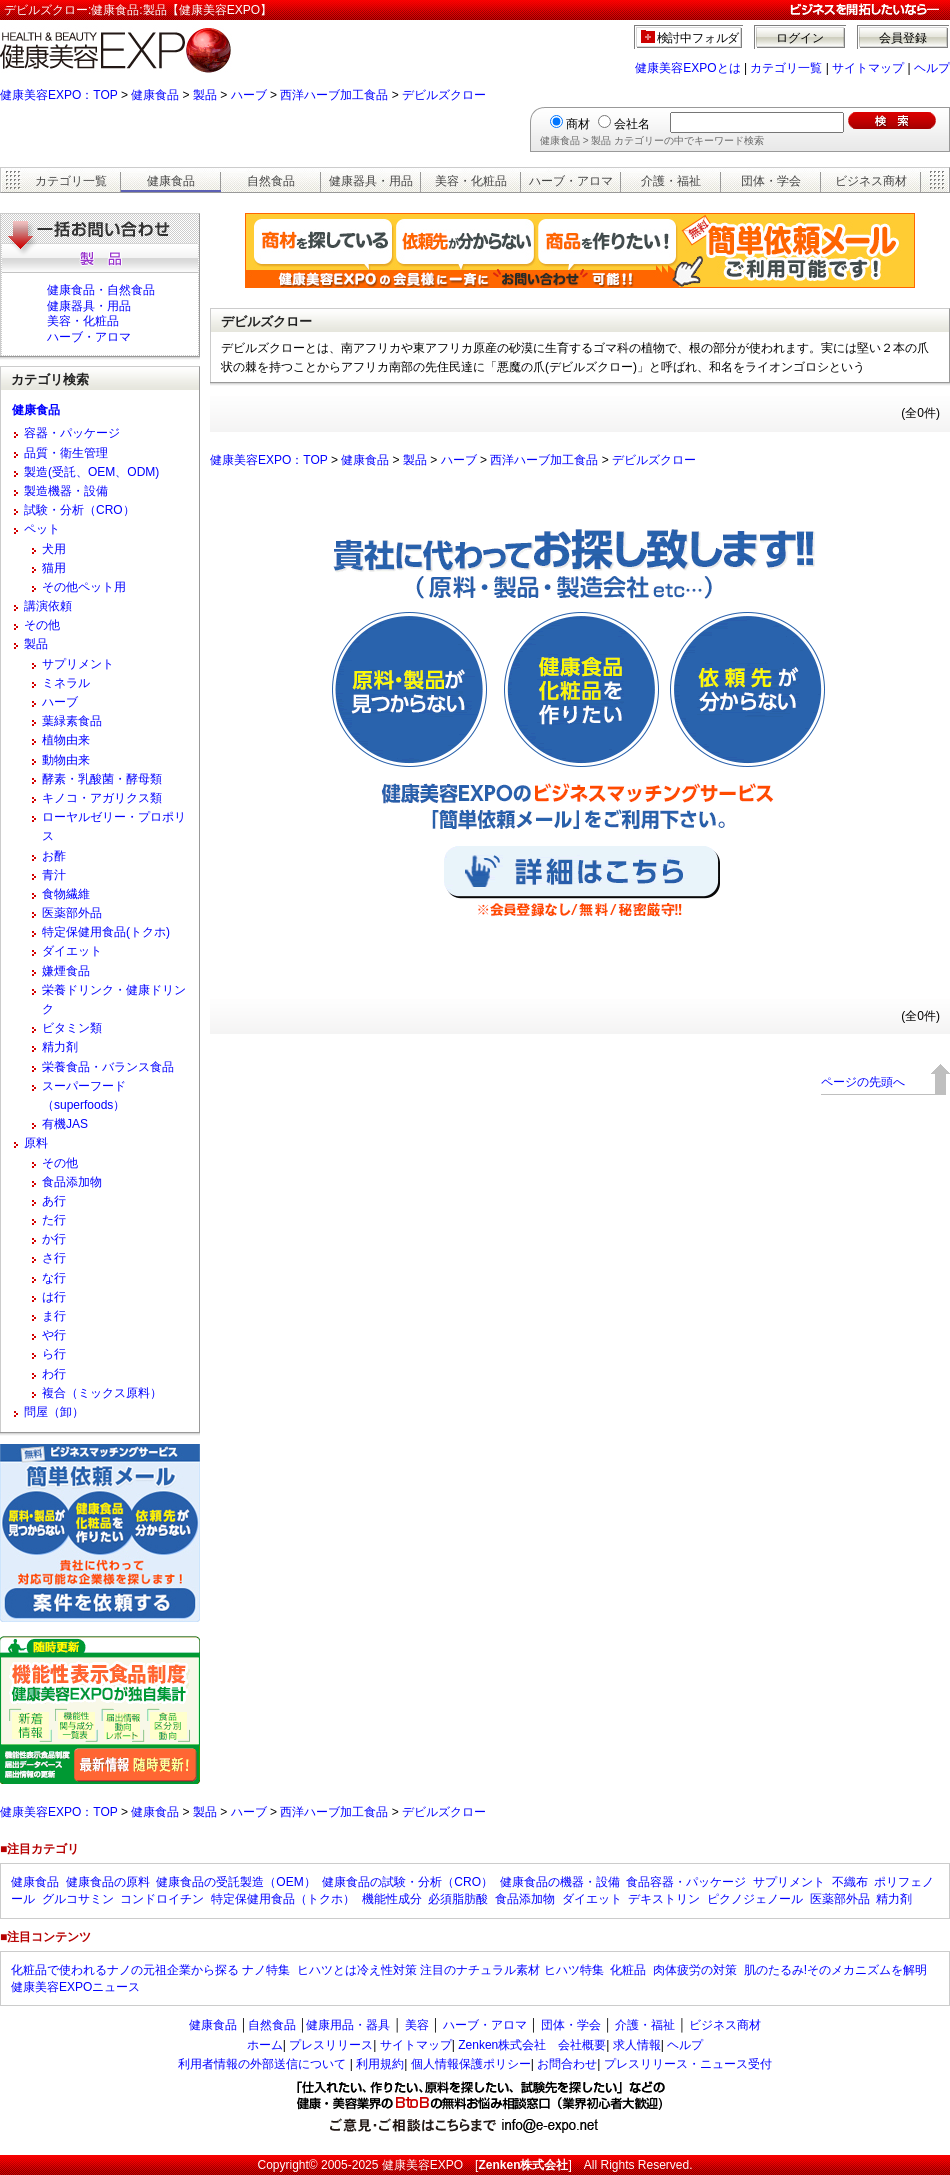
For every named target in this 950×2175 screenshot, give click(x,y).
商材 (578, 124)
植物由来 (66, 740)
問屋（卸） (54, 1412)
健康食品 (155, 95)
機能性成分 (392, 1899)
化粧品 (628, 1970)
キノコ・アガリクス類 (102, 798)
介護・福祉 (671, 181)
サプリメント (78, 664)
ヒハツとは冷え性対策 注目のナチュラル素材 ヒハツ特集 (450, 1970)
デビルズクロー (444, 95)
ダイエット (72, 951)
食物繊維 (66, 894)
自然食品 (271, 181)
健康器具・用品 (371, 181)
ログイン (800, 38)
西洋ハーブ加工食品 (334, 95)
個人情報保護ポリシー (471, 2064)
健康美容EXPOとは (687, 68)
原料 (36, 1143)
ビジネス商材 (871, 181)
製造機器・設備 (66, 491)
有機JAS (65, 1124)
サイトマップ (868, 68)
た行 (54, 1220)
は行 (54, 1297)
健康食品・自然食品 (101, 290)
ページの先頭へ (863, 1082)
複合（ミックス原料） (102, 1393)
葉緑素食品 (72, 721)
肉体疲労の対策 (695, 1970)
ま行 (54, 1316)
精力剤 (60, 1047)
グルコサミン (78, 1899)
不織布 (850, 1882)
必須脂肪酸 (458, 1899)
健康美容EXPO (422, 2165)
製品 (205, 95)
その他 (42, 625)
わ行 (54, 1374)
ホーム (265, 2045)
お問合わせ (567, 2064)
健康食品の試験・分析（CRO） (407, 1882)
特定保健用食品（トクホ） (283, 1899)
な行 (54, 1278)
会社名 (632, 124)
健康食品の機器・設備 (560, 1882)
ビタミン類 (72, 1028)
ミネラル (66, 683)
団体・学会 (771, 181)
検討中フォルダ (698, 38)
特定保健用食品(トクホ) (106, 932)
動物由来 (66, 760)
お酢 (54, 856)
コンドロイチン (162, 1899)
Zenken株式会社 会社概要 (532, 2045)
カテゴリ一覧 (786, 68)
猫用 (54, 568)
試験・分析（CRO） (79, 510)
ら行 (54, 1354)
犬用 (54, 549)
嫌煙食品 (66, 971)
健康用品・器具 (348, 2025)
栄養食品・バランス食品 (108, 1067)
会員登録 (903, 38)
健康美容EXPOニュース (75, 1987)
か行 (54, 1239)
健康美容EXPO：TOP (59, 95)
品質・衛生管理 (66, 453)
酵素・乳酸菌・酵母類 (102, 779)
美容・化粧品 (471, 181)
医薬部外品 (72, 913)
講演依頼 (48, 606)
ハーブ (249, 95)
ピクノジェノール (755, 1899)
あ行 (54, 1201)
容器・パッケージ (72, 433)
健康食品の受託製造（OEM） (235, 1882)
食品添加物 (72, 1182)
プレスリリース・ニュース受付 (688, 2064)
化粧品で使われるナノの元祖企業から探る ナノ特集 (150, 1970)
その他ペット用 (84, 587)
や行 (54, 1335)
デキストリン (664, 1899)
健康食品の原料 (108, 1882)
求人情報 (637, 2045)
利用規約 (380, 2064)
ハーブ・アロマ (571, 181)
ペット (42, 529)
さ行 (54, 1258)
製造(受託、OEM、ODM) (91, 472)
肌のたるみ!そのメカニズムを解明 (835, 1970)
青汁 (54, 875)
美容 (417, 2025)
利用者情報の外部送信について (262, 2064)
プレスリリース (331, 2045)
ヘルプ (932, 68)
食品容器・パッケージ (686, 1882)
